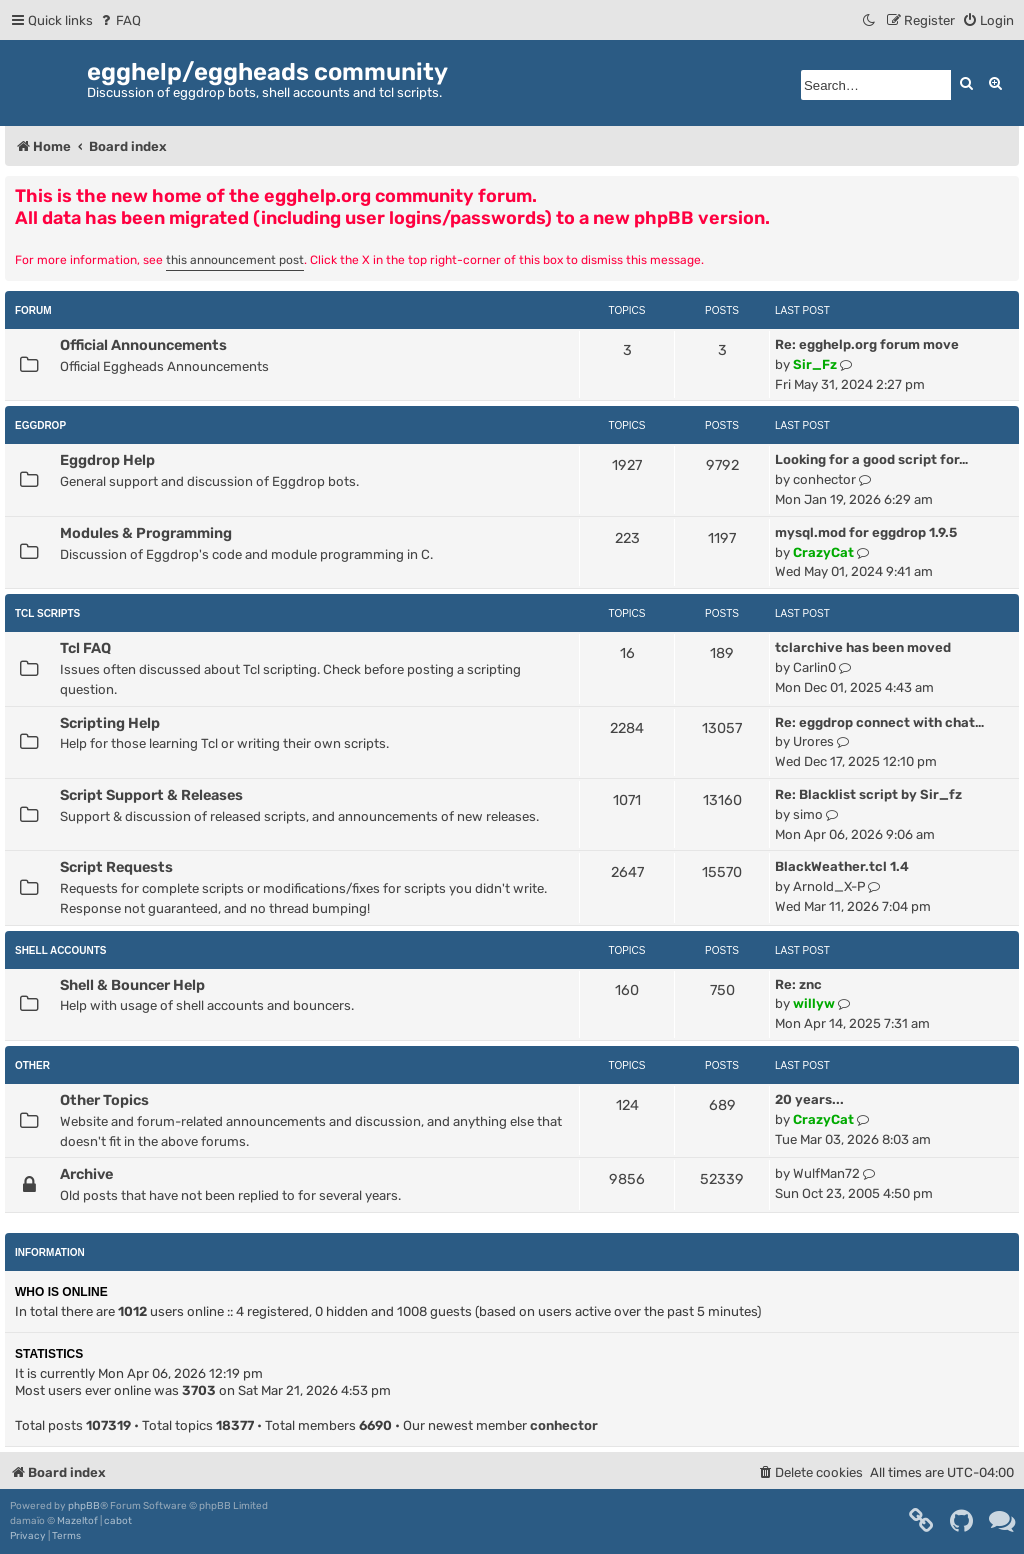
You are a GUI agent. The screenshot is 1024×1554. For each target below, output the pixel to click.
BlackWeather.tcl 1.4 (842, 866)
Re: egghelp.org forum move (867, 344)
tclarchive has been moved (863, 647)
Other (32, 1065)
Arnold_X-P (829, 886)
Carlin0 (814, 667)
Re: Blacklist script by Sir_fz (868, 794)
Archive (86, 1174)
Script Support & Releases (151, 795)
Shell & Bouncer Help (132, 985)
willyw (814, 1003)
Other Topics (104, 1100)
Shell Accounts (61, 950)
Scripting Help (110, 723)
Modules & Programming (146, 533)
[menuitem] (119, 20)
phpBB (84, 1506)
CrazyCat (823, 552)
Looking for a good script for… (871, 459)
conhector (824, 479)
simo (808, 814)
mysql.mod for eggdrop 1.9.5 (866, 532)
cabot (118, 1521)
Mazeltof (77, 1521)
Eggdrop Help (107, 460)
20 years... (809, 1099)
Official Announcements (143, 345)
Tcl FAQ (85, 648)
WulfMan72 (826, 1173)
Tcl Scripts (47, 613)
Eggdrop (40, 425)
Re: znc (798, 984)
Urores (813, 741)
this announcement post (235, 260)
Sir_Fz (815, 364)
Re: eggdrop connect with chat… (879, 722)
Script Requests (116, 867)
